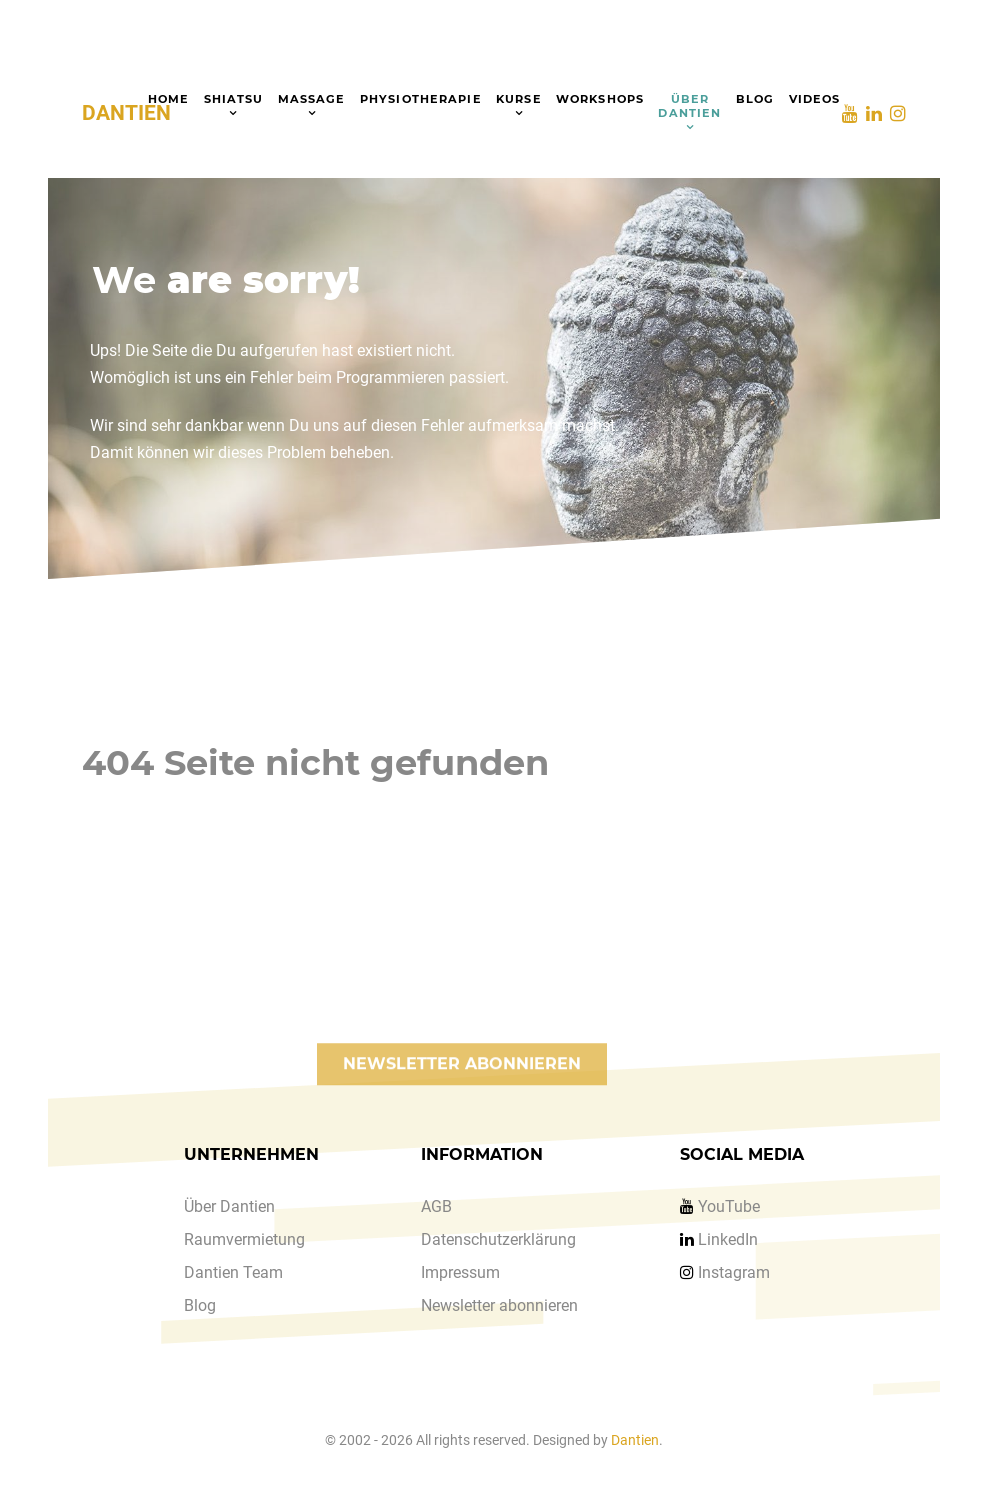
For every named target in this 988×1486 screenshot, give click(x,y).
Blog (200, 1305)
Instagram (734, 1272)
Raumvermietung (244, 1239)
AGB (436, 1206)
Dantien (635, 1440)
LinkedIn (728, 1239)
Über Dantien (229, 1206)
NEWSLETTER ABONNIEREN (462, 1081)
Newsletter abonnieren (499, 1305)
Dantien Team (233, 1272)
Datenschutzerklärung (498, 1239)
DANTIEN (126, 113)
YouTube (729, 1206)
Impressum (460, 1272)
